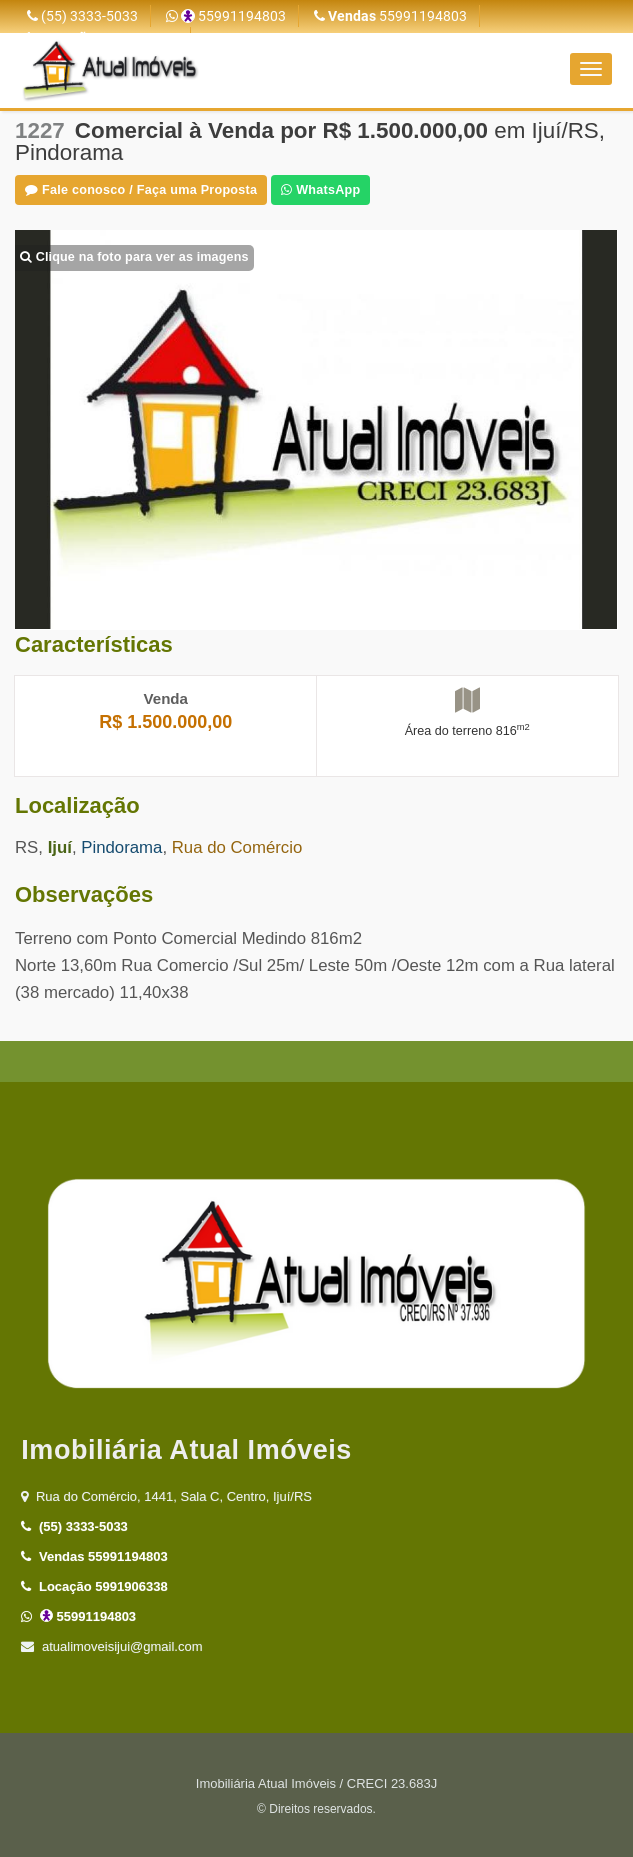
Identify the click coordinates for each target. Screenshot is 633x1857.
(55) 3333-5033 (82, 16)
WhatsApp (320, 190)
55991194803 (226, 16)
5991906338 (94, 1586)
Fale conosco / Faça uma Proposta (141, 190)
